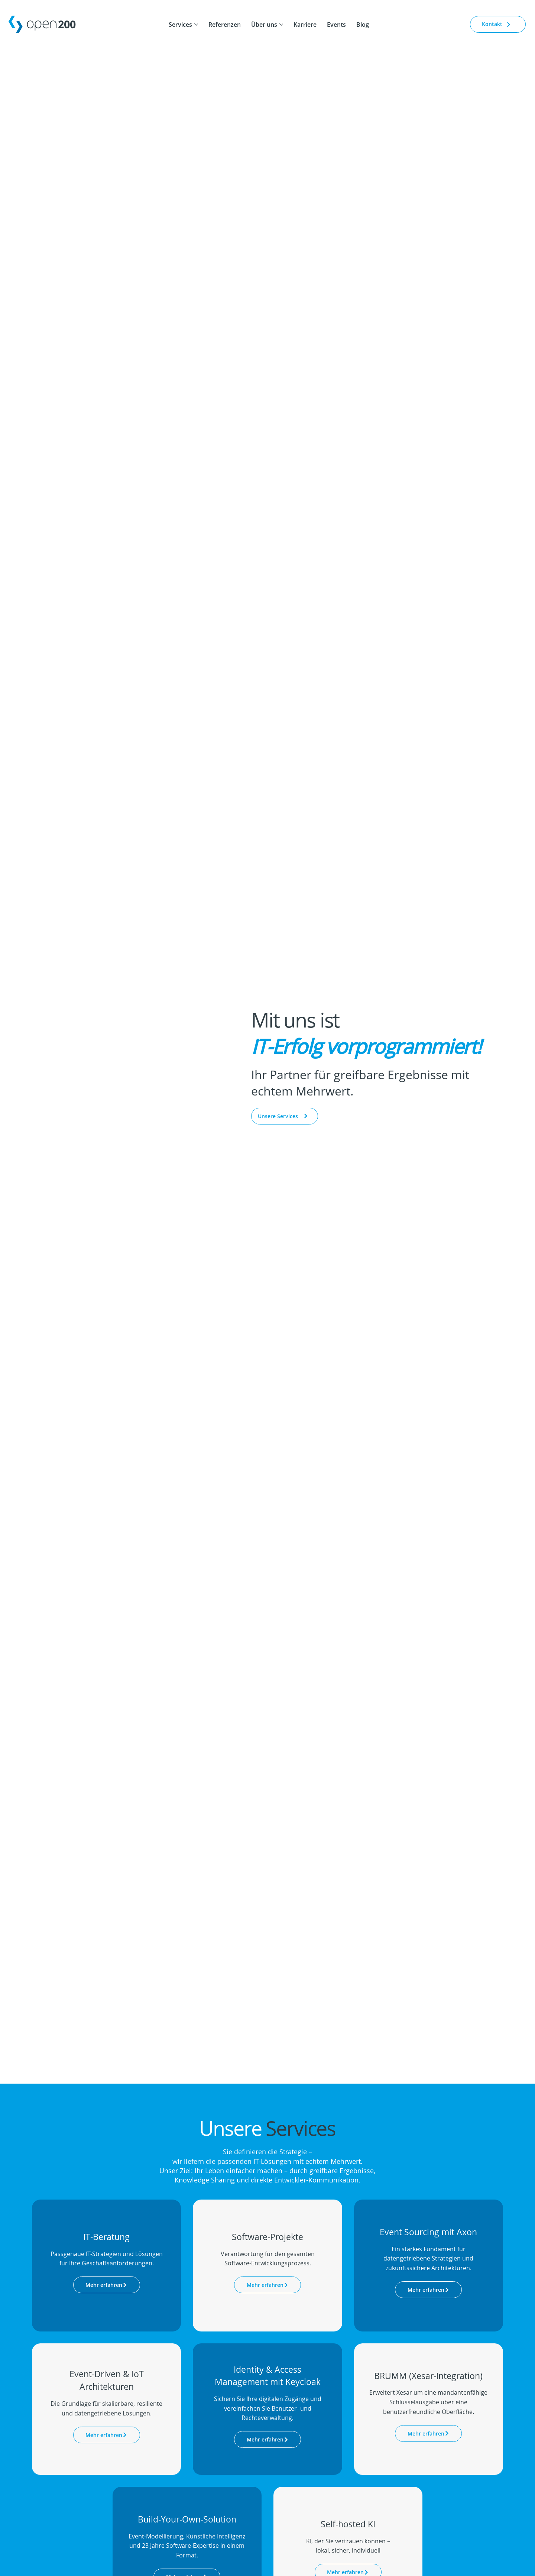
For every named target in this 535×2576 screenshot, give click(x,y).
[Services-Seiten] (196, 24)
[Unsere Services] (284, 1116)
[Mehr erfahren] (106, 2284)
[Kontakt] (498, 24)
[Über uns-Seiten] (281, 24)
